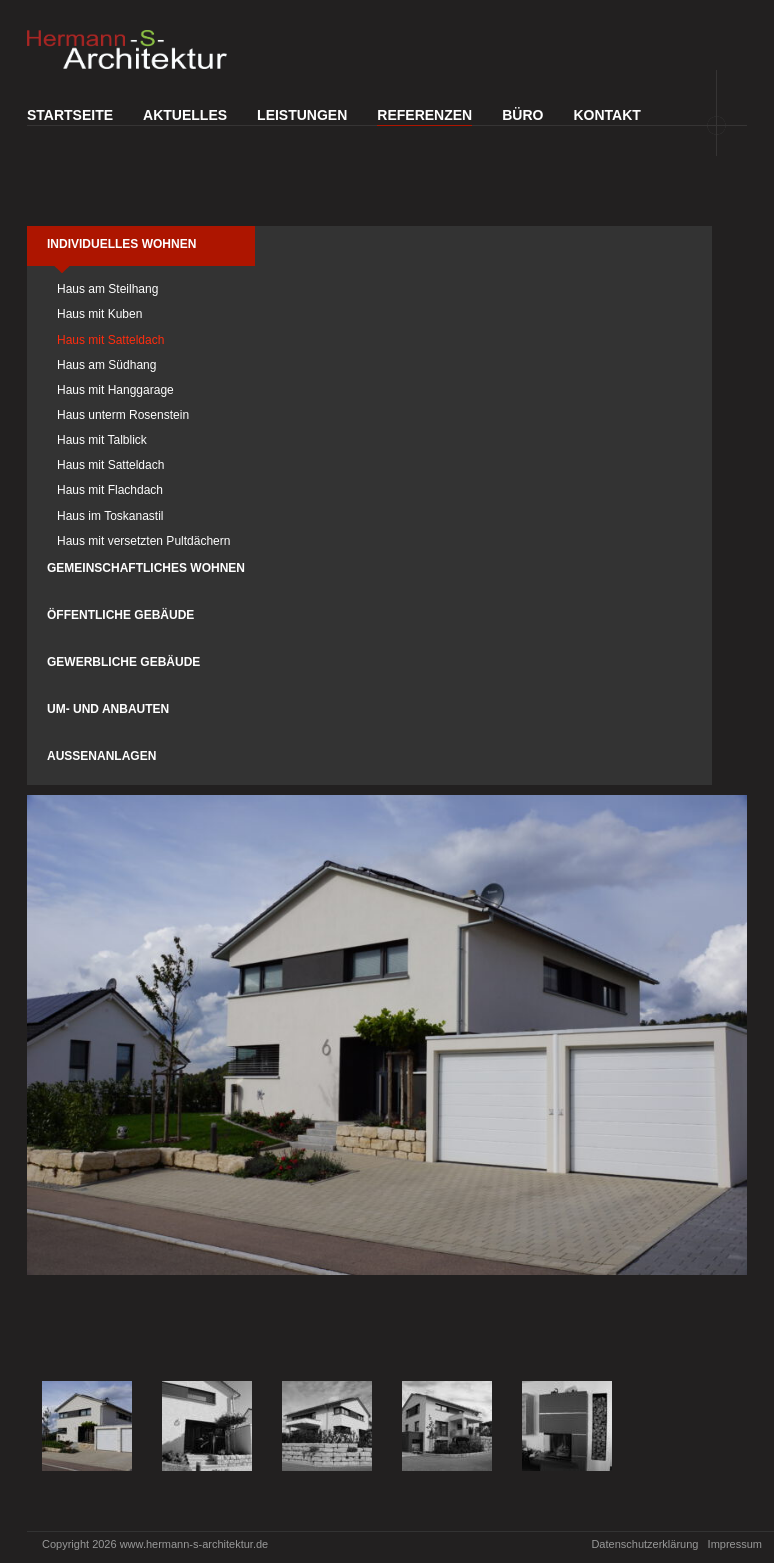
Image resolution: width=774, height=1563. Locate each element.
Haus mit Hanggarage (115, 390)
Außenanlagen (101, 756)
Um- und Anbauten (108, 709)
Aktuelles (185, 115)
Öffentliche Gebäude (120, 615)
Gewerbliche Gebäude (123, 662)
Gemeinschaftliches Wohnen (146, 568)
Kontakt (606, 115)
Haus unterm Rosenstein (123, 415)
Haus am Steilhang (107, 289)
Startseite (70, 115)
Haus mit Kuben (99, 314)
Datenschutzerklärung (644, 1544)
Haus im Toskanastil (110, 516)
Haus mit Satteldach (110, 340)
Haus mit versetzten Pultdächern (143, 541)
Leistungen (302, 115)
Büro (522, 115)
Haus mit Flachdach (110, 490)
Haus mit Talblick (102, 440)
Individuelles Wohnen (121, 244)
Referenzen (424, 115)
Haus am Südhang (106, 365)
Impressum (735, 1544)
